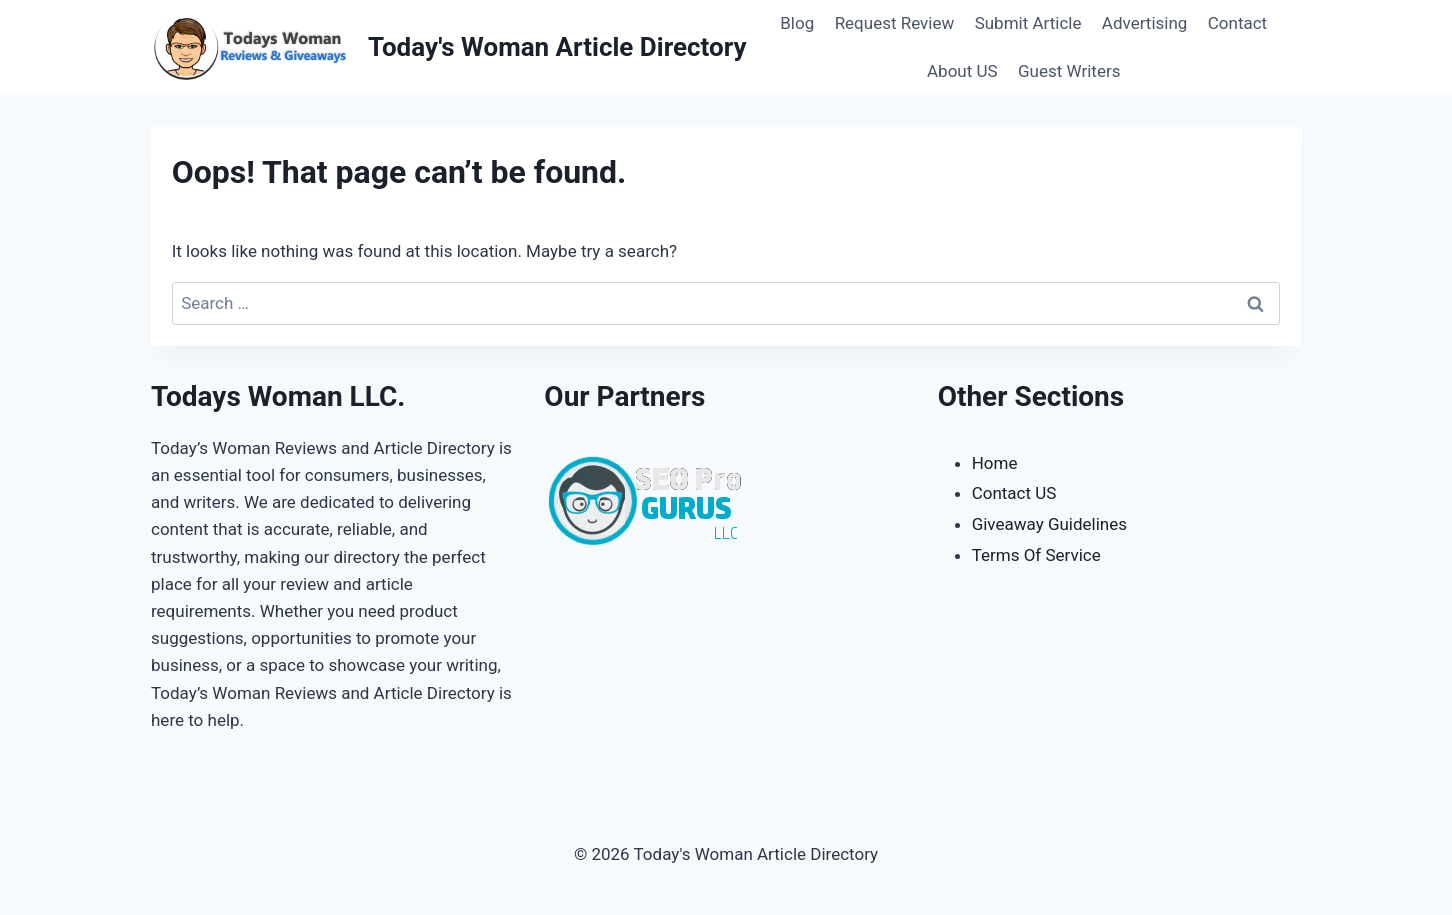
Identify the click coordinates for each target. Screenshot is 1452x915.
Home (995, 463)
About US (962, 71)
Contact (1237, 23)
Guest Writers (1069, 71)
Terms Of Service (1036, 555)
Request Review (895, 23)
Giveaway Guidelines (1049, 524)
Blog (797, 23)
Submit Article (1028, 23)
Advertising (1145, 23)
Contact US (1014, 493)
